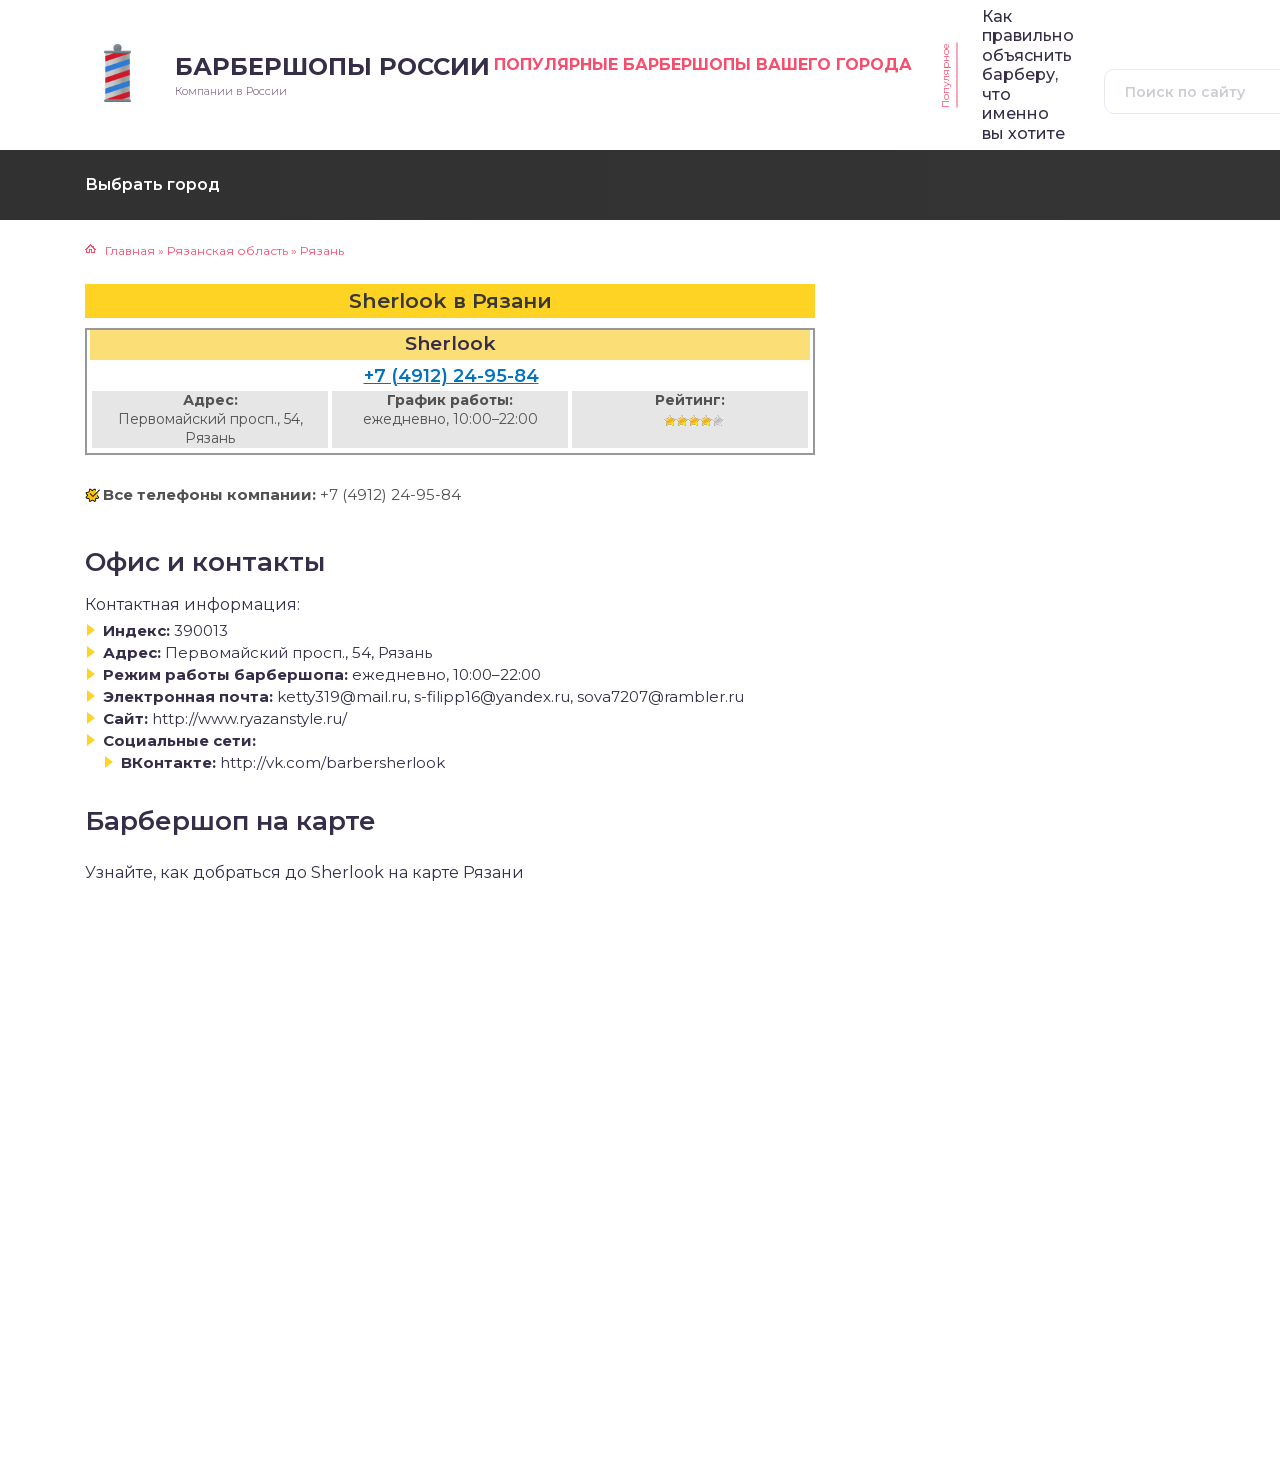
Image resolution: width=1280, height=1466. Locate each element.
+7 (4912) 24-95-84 (451, 376)
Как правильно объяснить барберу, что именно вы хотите (1028, 75)
